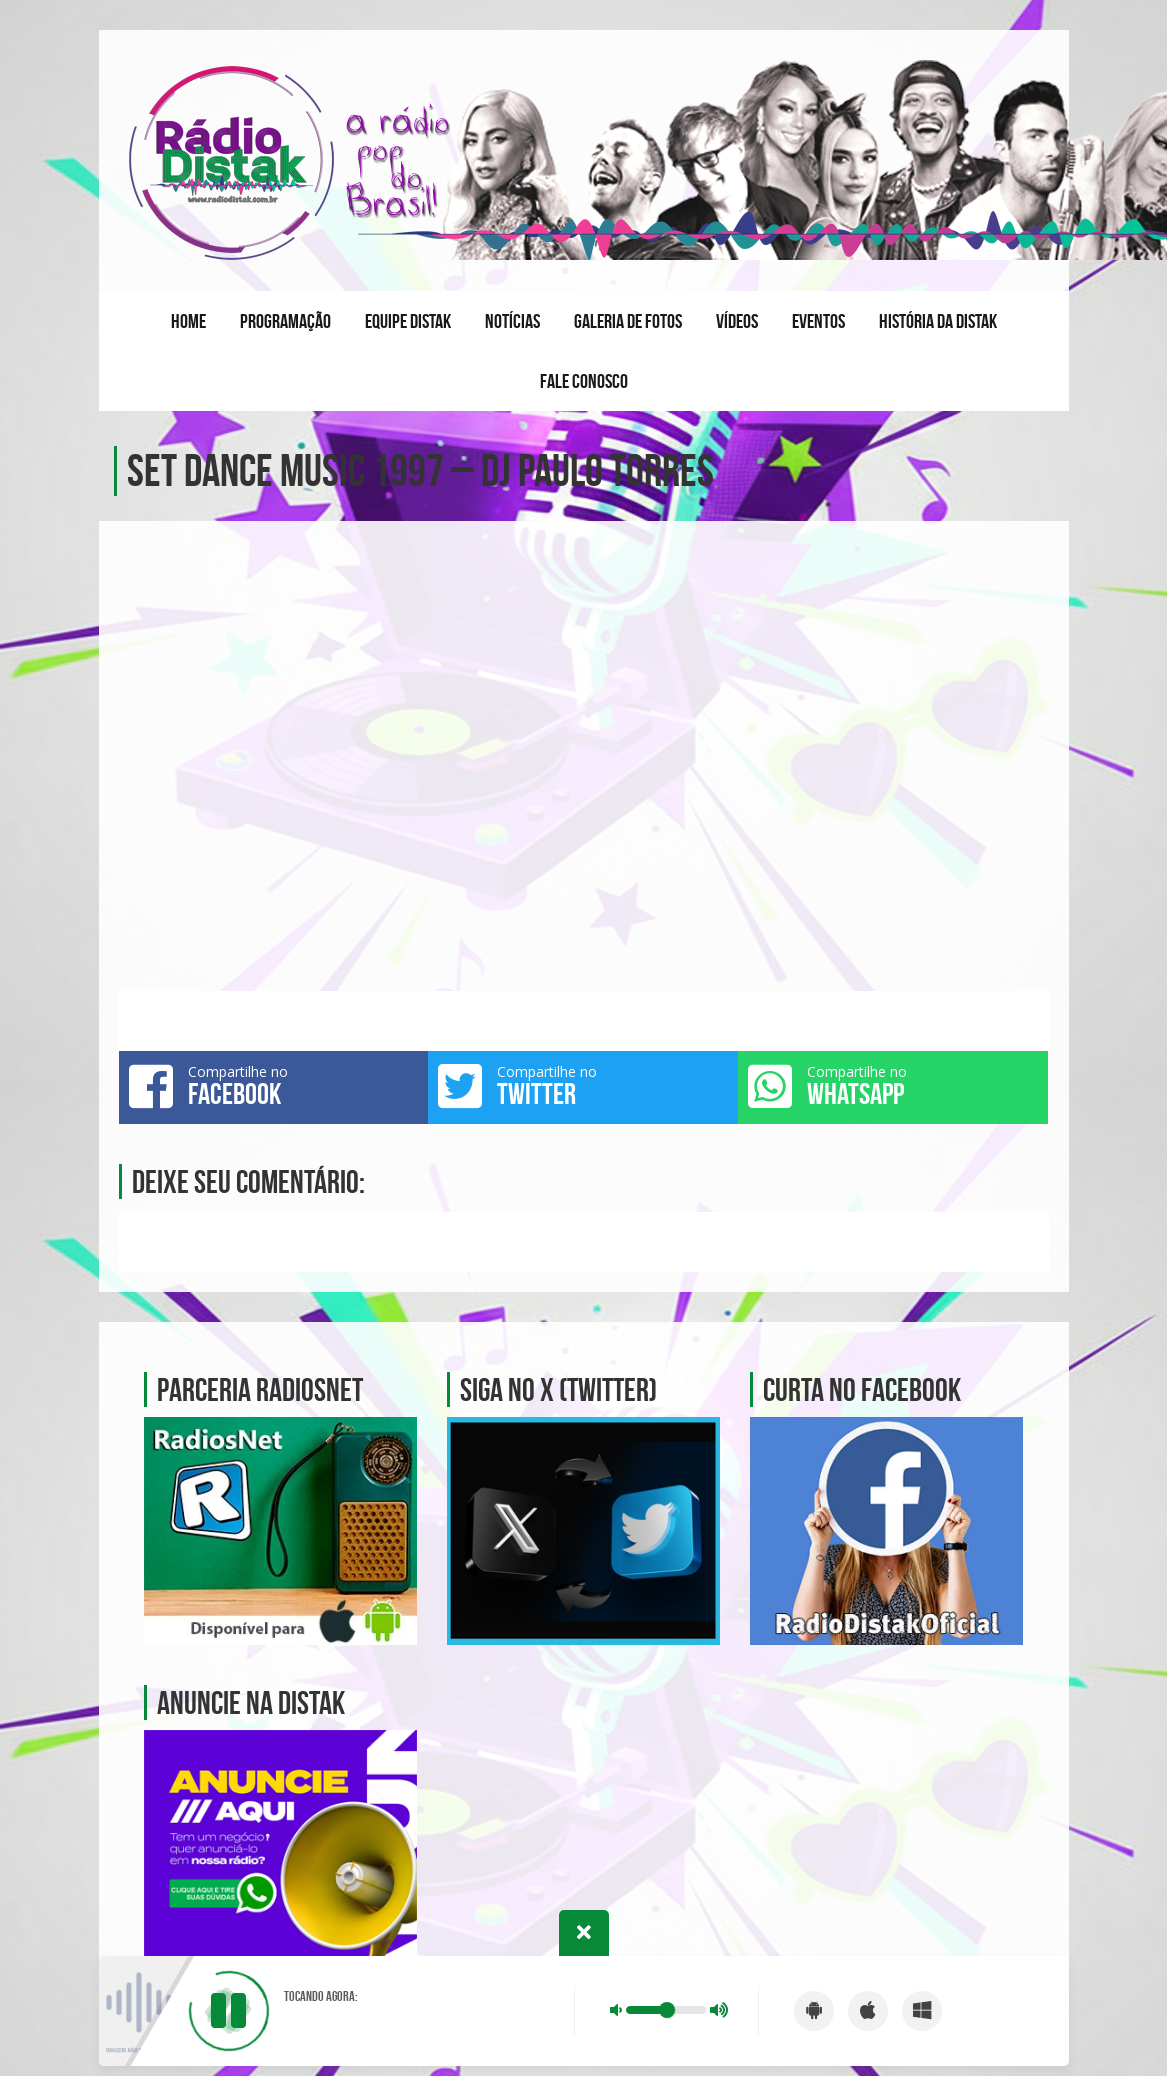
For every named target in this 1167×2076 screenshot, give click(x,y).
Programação (285, 321)
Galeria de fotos (628, 321)
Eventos (818, 321)
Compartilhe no (274, 1086)
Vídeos (737, 321)
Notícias (512, 321)
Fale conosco (584, 381)
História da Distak (938, 321)
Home (188, 321)
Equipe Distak (408, 321)
